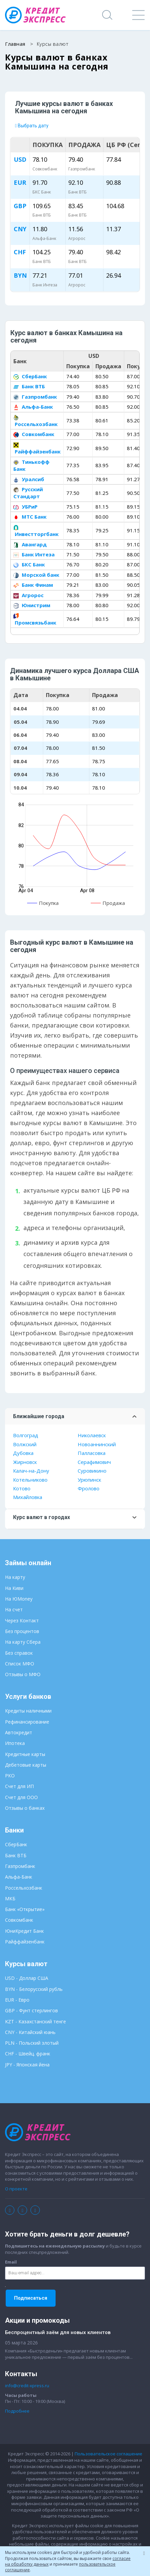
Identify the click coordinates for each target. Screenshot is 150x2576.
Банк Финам (33, 584)
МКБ (10, 1898)
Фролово (88, 1488)
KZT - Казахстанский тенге (35, 2021)
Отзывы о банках (25, 1808)
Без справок (19, 1653)
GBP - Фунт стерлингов (31, 2010)
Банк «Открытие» (25, 1909)
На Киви (14, 1588)
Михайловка (27, 1497)
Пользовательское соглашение (108, 2454)
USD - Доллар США (26, 1978)
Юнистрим (31, 605)
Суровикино (92, 1470)
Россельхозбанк (35, 421)
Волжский (24, 1444)
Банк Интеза (34, 554)
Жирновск (25, 1462)
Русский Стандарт (28, 493)
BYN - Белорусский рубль (34, 1989)
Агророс (28, 595)
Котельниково (30, 1479)
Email (11, 2262)
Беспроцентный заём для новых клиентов (57, 2332)
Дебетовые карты (25, 1765)
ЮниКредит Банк (24, 1931)
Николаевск (92, 1435)
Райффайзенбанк (37, 448)
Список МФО (19, 1663)
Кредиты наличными (28, 1711)
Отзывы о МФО (23, 1674)
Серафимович (94, 1462)
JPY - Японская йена (27, 2064)
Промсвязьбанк (34, 619)
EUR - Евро (17, 2000)
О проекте (16, 2189)
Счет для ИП (19, 1786)
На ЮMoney (18, 1599)
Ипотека (15, 1743)
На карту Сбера (23, 1642)
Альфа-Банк (33, 406)
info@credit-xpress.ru (27, 2386)
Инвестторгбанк (36, 531)
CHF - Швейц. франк (27, 2053)
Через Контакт (22, 1620)
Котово (21, 1488)
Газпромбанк (35, 396)
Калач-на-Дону (31, 1470)
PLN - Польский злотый (32, 2043)
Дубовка (23, 1453)
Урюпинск (89, 1479)
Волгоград (25, 1435)
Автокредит (18, 1732)
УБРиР (25, 506)
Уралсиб (28, 479)
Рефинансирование (27, 1722)
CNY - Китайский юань (30, 2032)
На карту (15, 1577)
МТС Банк (30, 516)
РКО (10, 1775)
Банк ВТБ (29, 386)
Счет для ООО (21, 1797)
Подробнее (17, 2411)
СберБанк (30, 376)
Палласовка (91, 1453)
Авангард (30, 544)
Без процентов (22, 1631)
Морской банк (36, 574)
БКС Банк (29, 564)
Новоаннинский (97, 1444)
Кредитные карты (25, 1754)
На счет (14, 1609)
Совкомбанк (33, 434)
